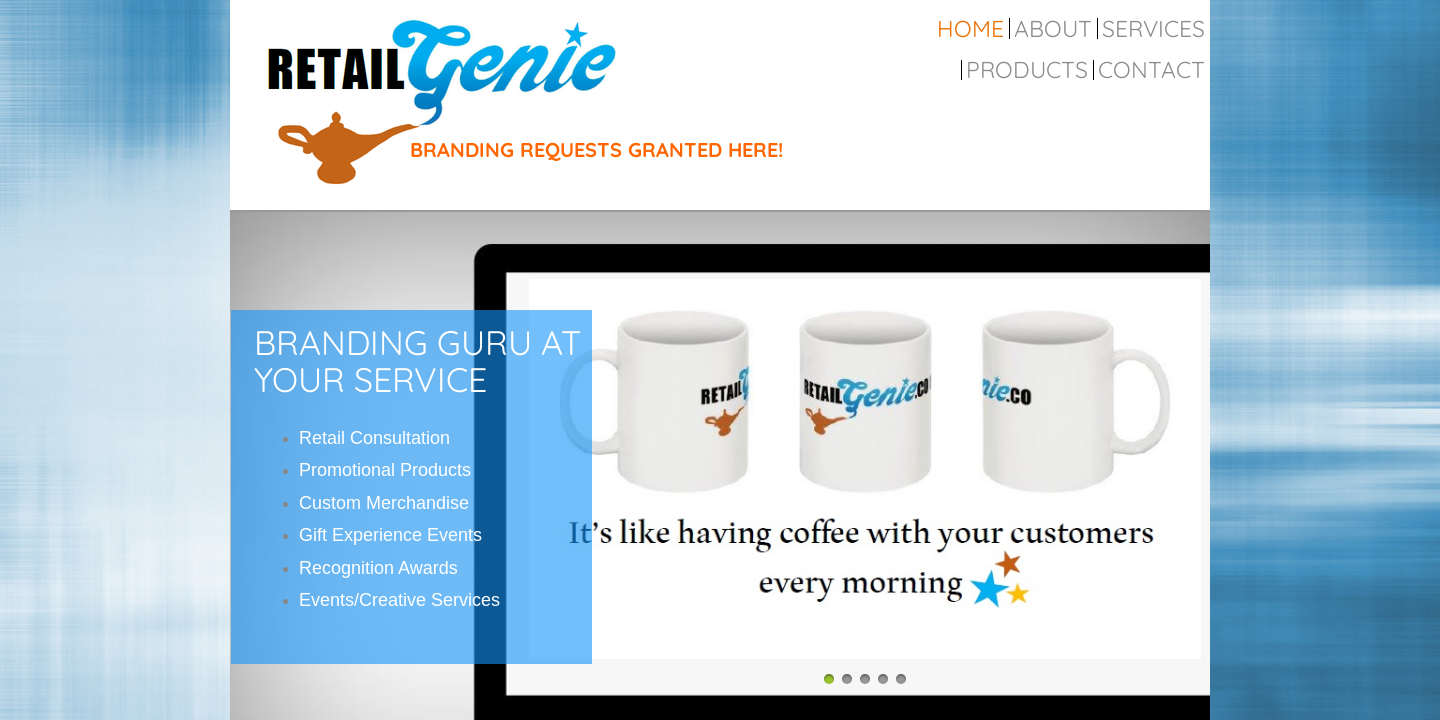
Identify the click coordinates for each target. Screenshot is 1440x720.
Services (1153, 28)
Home (970, 28)
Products (1027, 69)
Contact (1151, 69)
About (1053, 28)
